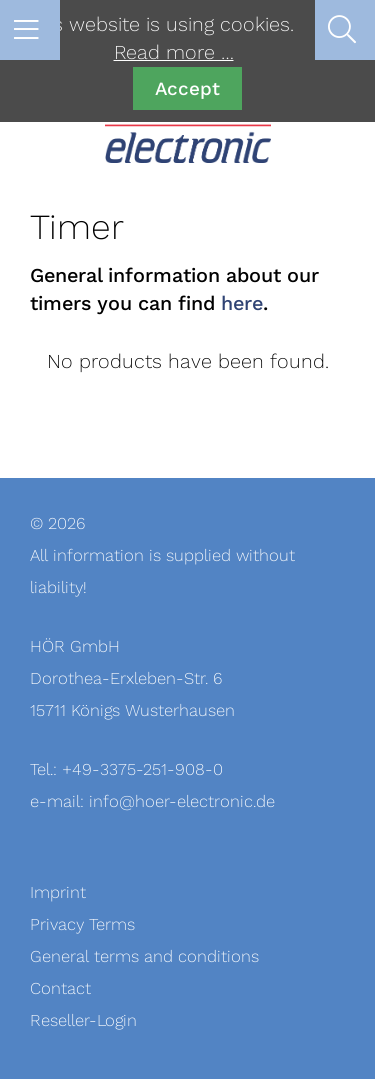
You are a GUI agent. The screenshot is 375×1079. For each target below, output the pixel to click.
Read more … (174, 53)
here (242, 304)
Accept (187, 88)
